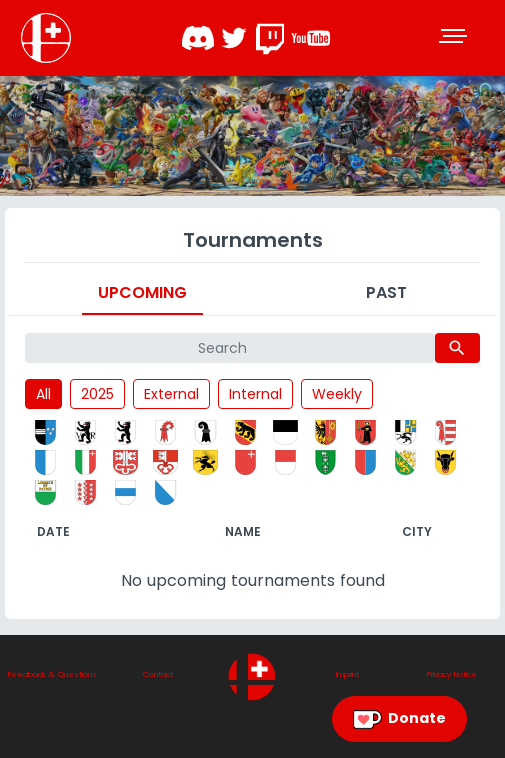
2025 (97, 394)
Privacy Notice (452, 674)
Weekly (337, 394)
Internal (255, 394)
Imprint (347, 674)
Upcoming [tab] (142, 292)
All (43, 394)
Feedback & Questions (52, 674)
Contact (158, 674)
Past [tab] (386, 292)
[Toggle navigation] (455, 38)
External (171, 394)
